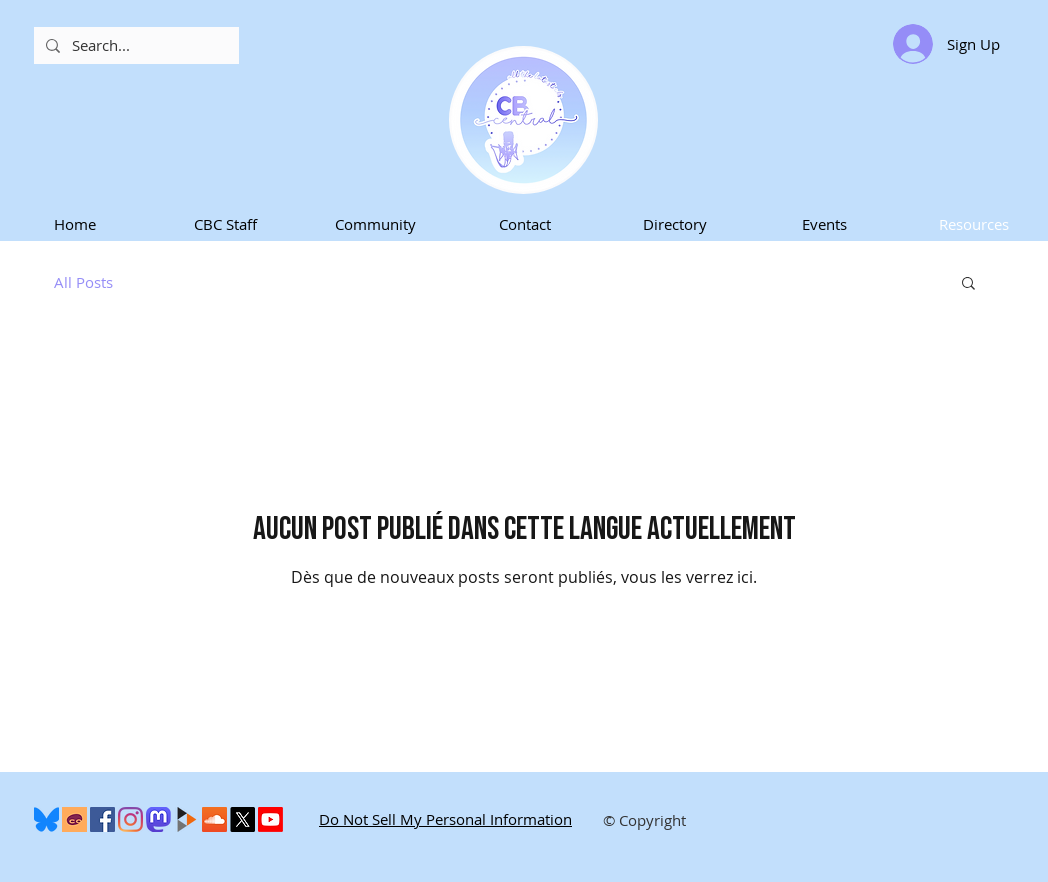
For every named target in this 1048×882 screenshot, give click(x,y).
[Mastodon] (158, 819)
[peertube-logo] (186, 819)
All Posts (83, 282)
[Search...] (134, 45)
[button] (225, 224)
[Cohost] (74, 819)
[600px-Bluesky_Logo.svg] (46, 819)
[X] (242, 819)
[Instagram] (130, 819)
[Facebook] (102, 819)
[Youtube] (270, 819)
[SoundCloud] (214, 819)
